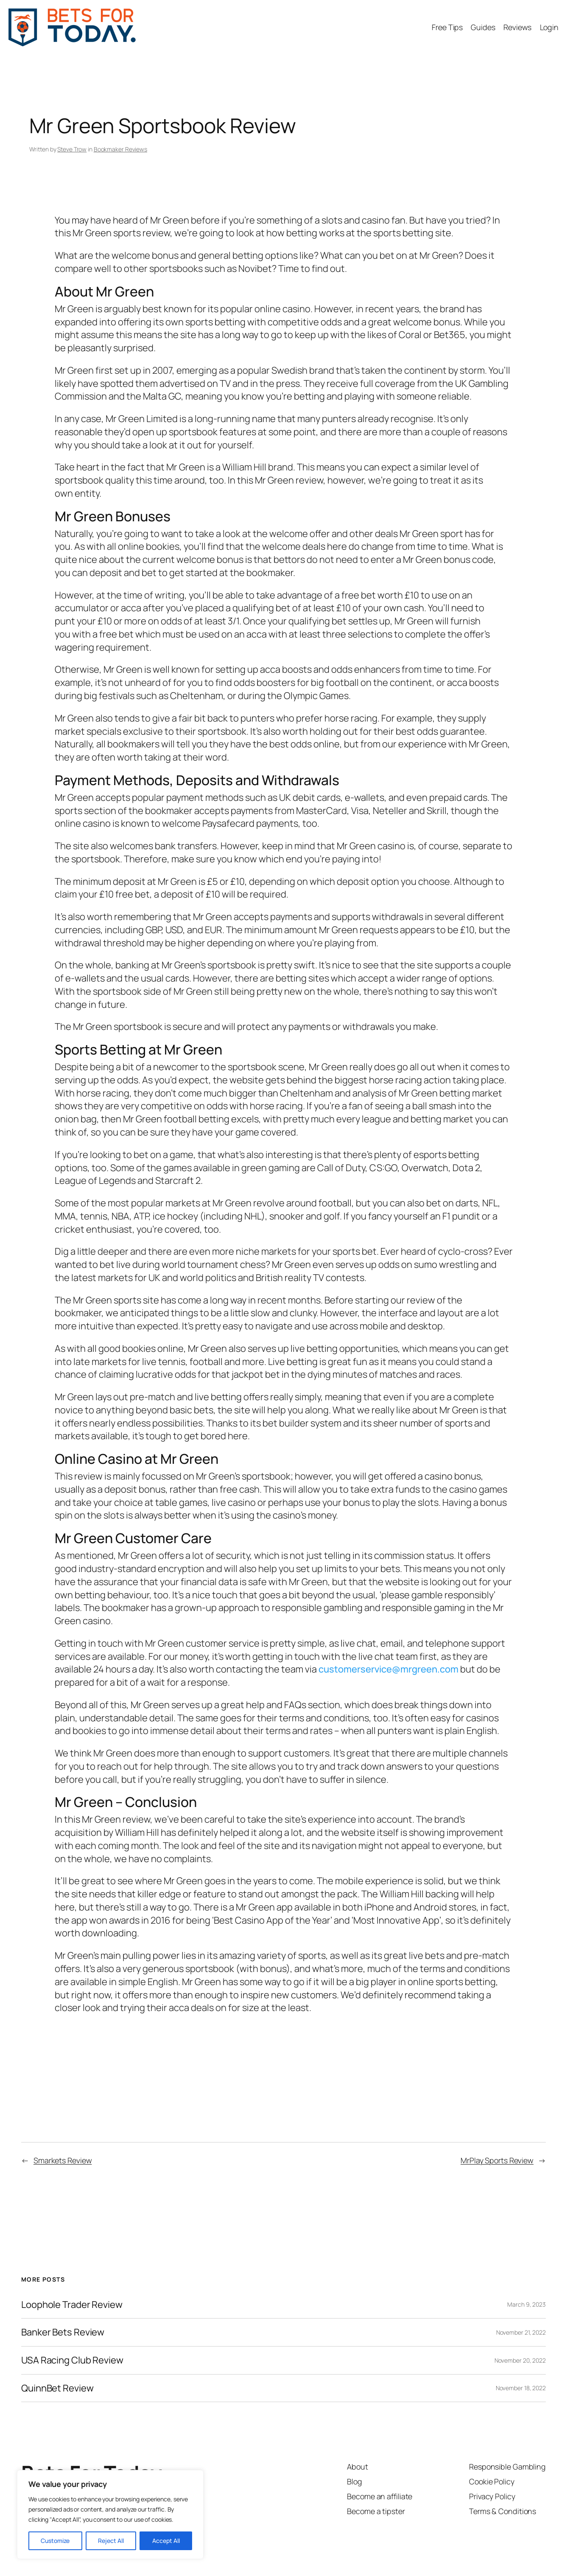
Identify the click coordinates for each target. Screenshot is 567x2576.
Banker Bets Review (62, 2332)
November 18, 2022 (521, 2388)
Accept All (166, 2541)
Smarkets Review (63, 2160)
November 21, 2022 (521, 2332)
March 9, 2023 (526, 2304)
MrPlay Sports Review (497, 2160)
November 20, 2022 (520, 2360)
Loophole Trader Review (72, 2304)
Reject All (111, 2541)
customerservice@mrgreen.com (388, 1669)
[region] (110, 2514)
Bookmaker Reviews (120, 149)
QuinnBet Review (57, 2388)
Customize (55, 2541)
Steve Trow (72, 149)
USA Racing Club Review (72, 2360)
